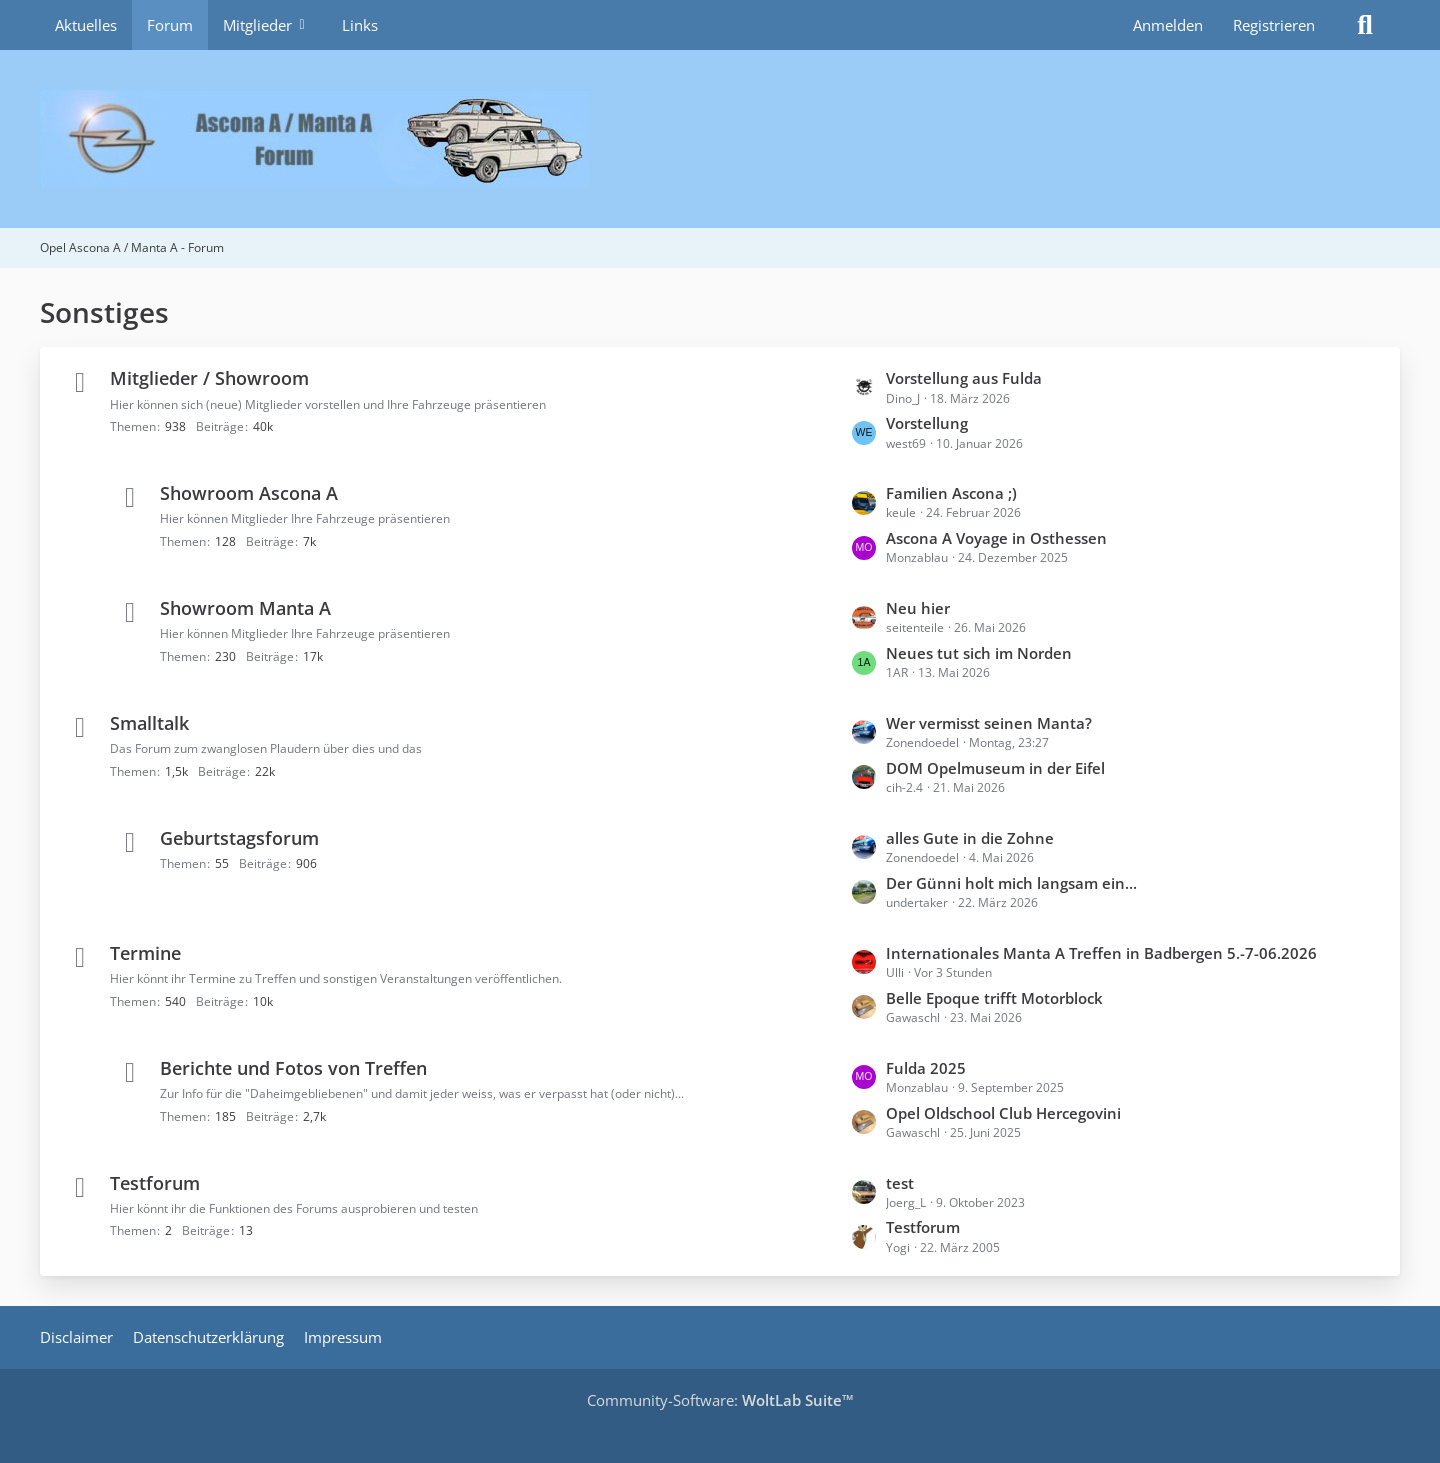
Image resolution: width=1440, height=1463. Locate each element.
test (900, 1183)
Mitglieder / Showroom (209, 378)
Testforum (155, 1183)
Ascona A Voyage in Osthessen (996, 538)
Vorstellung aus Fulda (964, 378)
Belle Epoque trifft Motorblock (994, 998)
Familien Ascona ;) (951, 493)
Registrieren (1274, 25)
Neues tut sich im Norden (979, 653)
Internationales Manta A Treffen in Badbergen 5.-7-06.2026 (1101, 953)
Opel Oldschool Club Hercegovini (1003, 1113)
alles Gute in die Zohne (970, 838)
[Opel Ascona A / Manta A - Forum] (720, 139)
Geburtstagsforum (239, 838)
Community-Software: (720, 1400)
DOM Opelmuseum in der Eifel (995, 768)
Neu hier (918, 608)
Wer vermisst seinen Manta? (989, 723)
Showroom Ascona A (249, 493)
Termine (145, 953)
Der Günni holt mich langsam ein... (1011, 883)
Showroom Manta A (245, 608)
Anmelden (1168, 25)
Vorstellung (927, 423)
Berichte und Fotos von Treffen (293, 1068)
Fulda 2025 (926, 1068)
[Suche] (1365, 25)
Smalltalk (149, 723)
